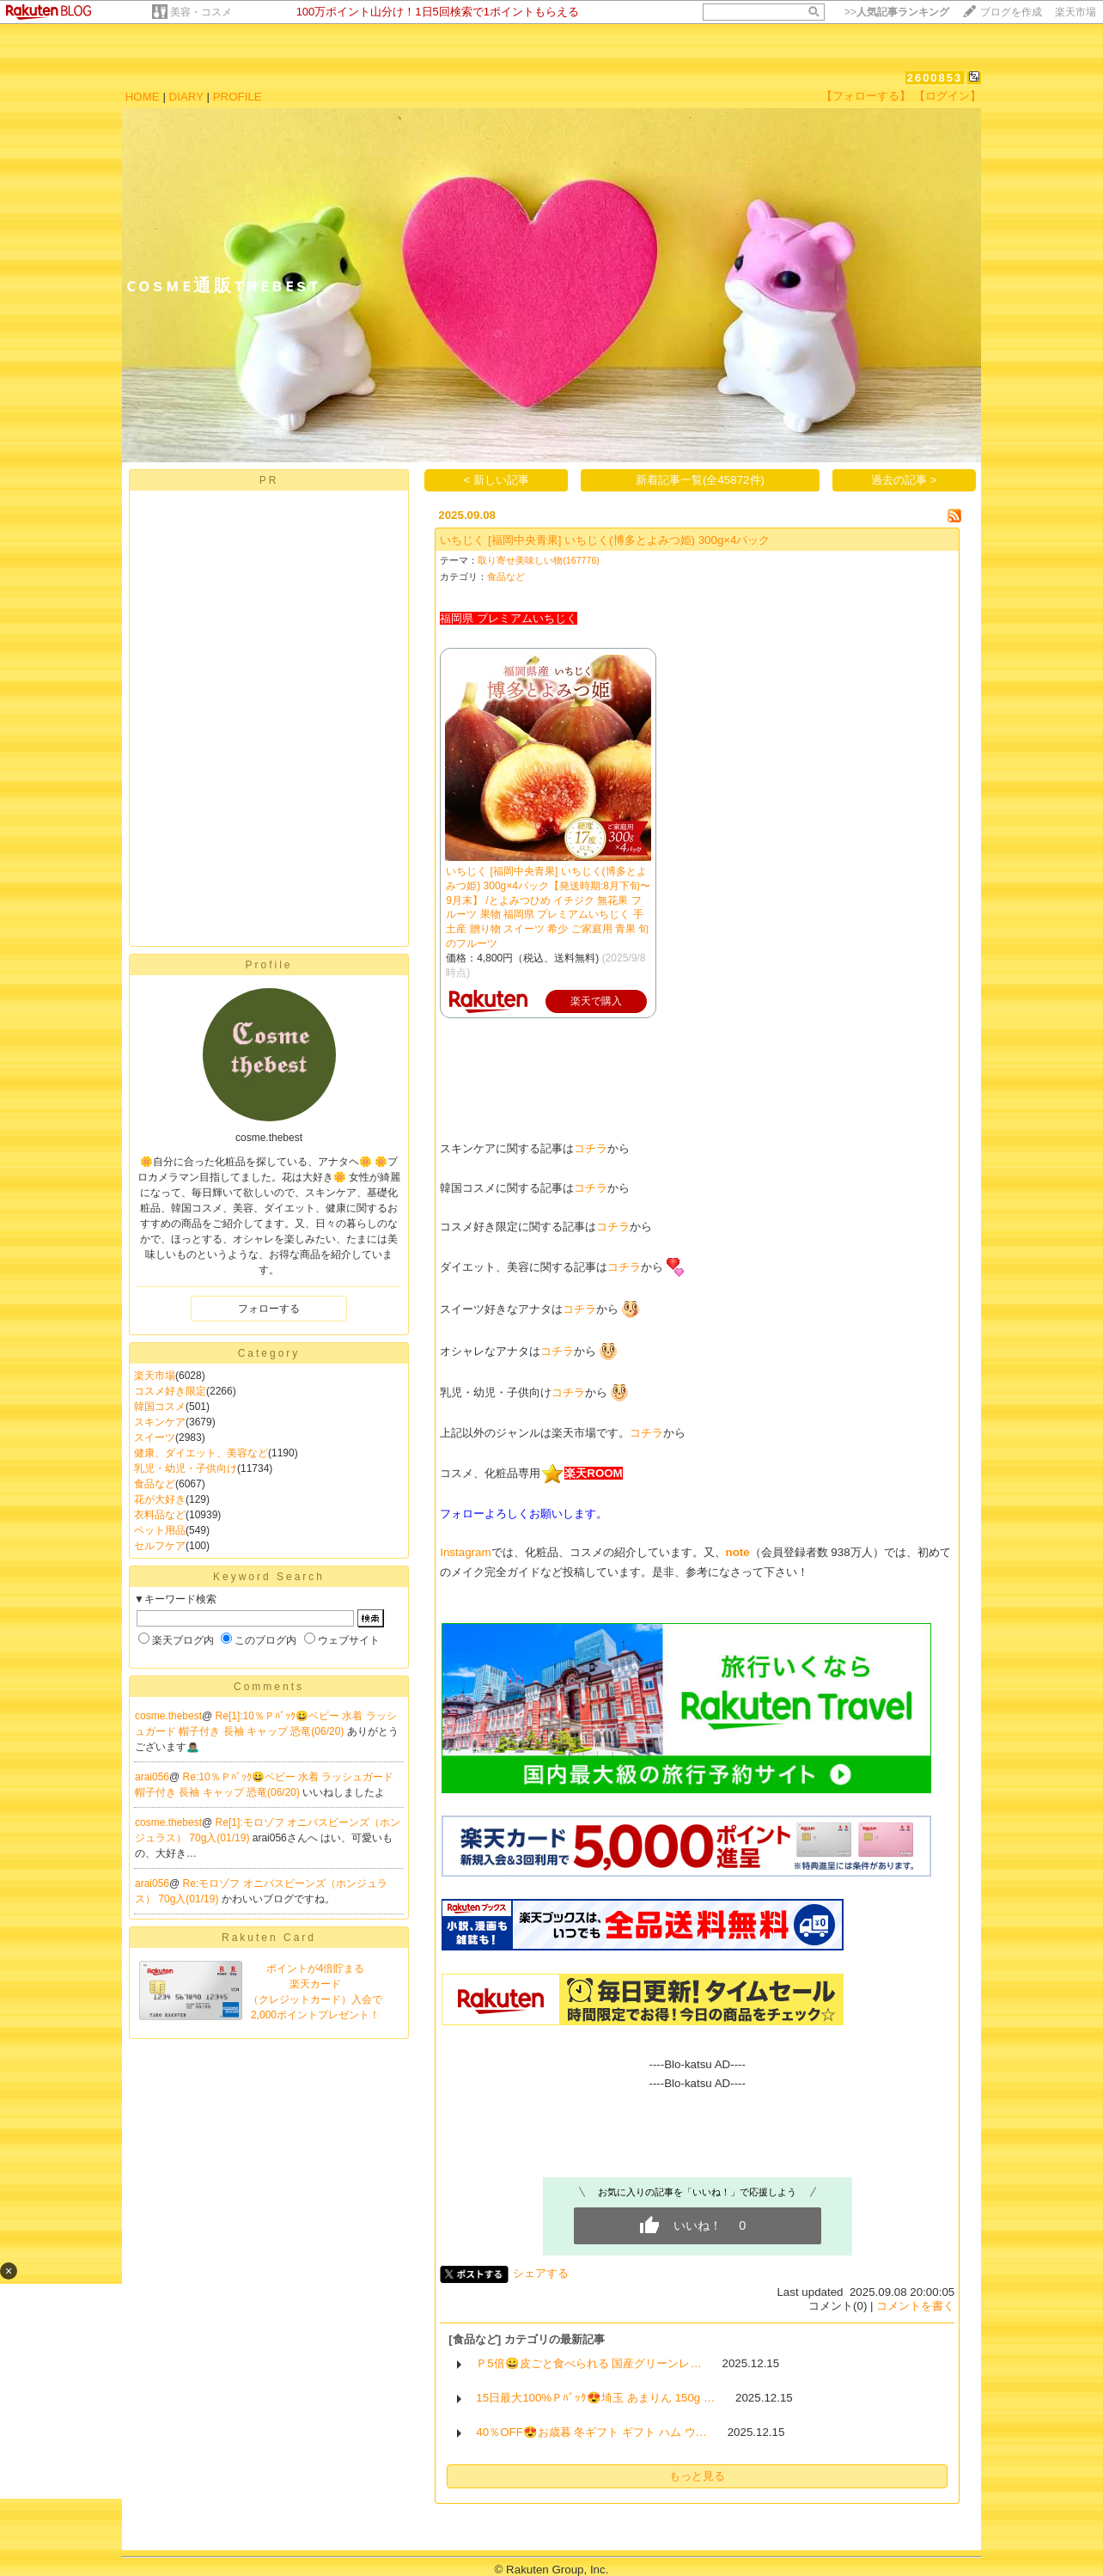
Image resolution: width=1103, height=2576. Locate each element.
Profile (268, 965)
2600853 (935, 77)
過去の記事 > (904, 479)
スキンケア (160, 1422)
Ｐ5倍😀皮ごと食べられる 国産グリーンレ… (588, 2363)
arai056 (152, 1777)
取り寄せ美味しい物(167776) (539, 560)
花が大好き (160, 1499)
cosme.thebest (168, 1716)
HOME (142, 96)
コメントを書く (915, 2305)
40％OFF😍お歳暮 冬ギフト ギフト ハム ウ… (591, 2432)
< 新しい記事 (497, 479)
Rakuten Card (269, 1938)
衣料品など (160, 1515)
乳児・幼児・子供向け (185, 1468)
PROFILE (237, 96)
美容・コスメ (201, 12)
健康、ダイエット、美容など (201, 1453)
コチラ (590, 1148)
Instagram (465, 1552)
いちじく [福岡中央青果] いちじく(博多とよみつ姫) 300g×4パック (605, 540)
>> (896, 12)
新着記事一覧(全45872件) (700, 479)
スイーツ (154, 1437)
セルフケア (160, 1546)
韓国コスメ (160, 1407)
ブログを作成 (1011, 12)
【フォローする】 (866, 95)
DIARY (186, 96)
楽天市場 (1075, 12)
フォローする (269, 1309)
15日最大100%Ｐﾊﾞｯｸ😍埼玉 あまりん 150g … (595, 2397)
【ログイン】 (947, 95)
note (738, 1552)
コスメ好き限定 (170, 1391)
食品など (154, 1484)
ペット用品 (160, 1530)
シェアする (541, 2273)
